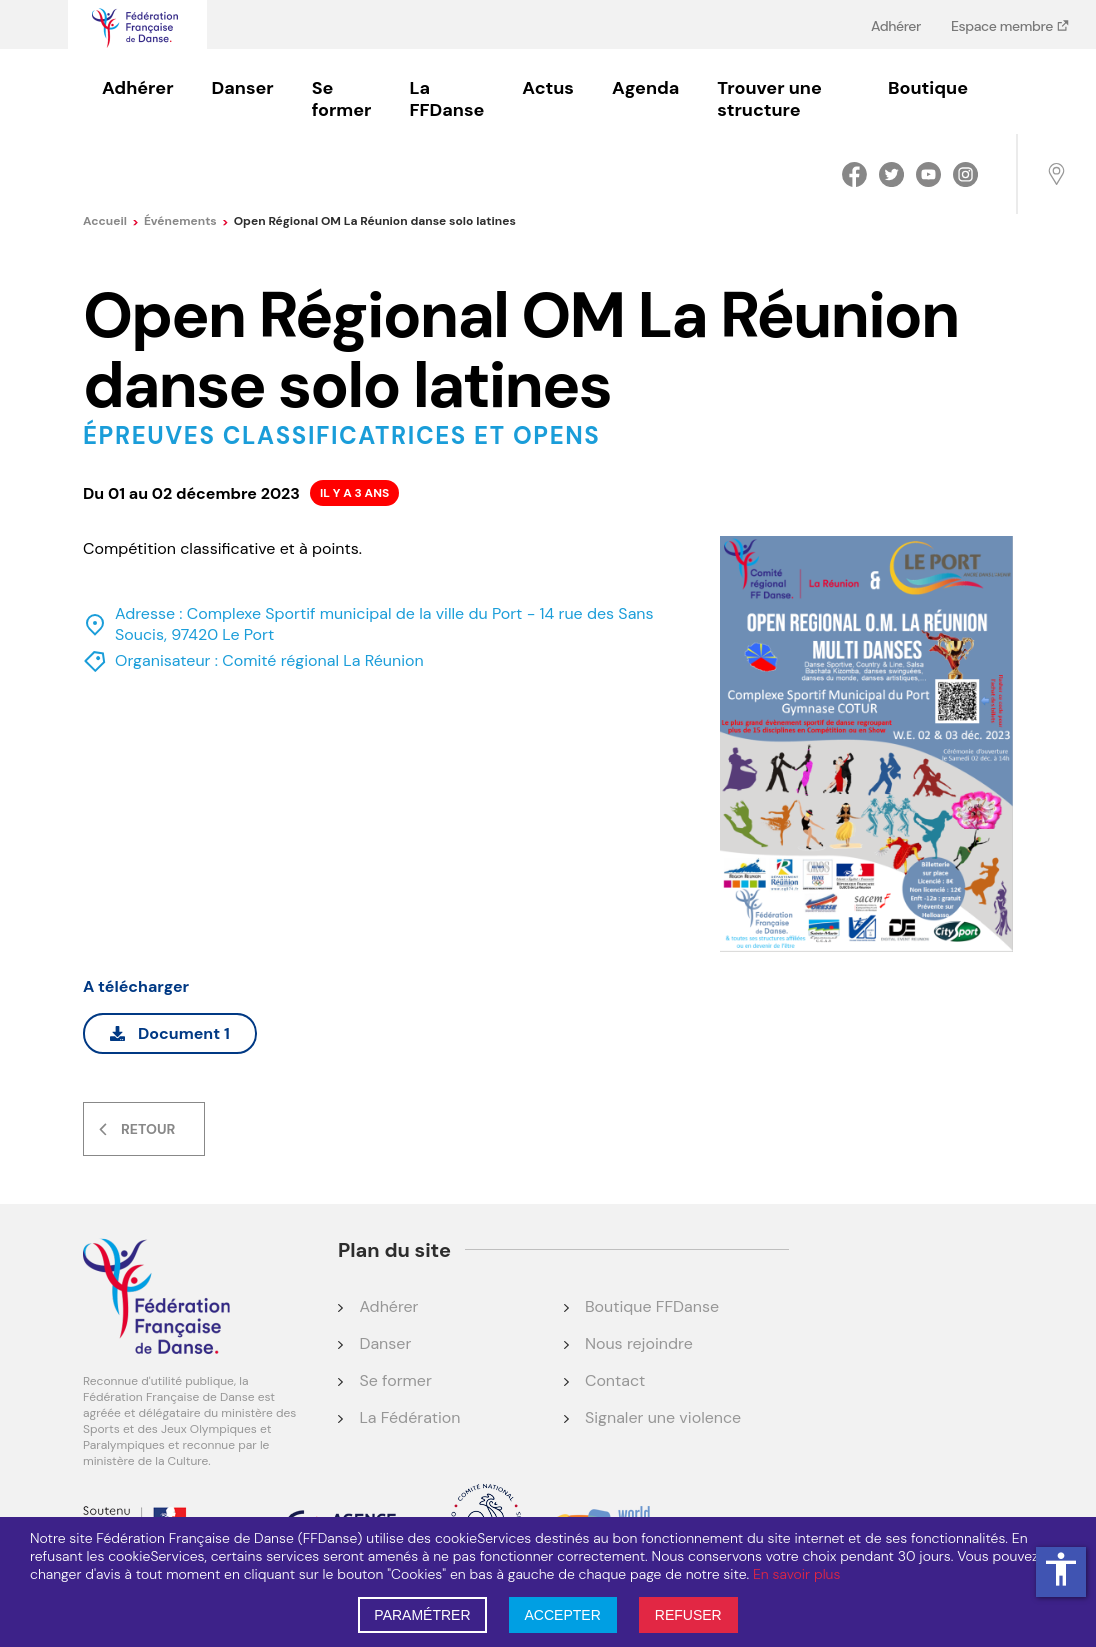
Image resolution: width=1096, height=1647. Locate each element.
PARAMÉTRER (422, 1615)
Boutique (928, 88)
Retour (148, 1129)
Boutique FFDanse (652, 1306)
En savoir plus (796, 1574)
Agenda (645, 88)
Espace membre (1003, 25)
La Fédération (409, 1417)
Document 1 (170, 1033)
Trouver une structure (769, 99)
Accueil (111, 221)
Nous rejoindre (639, 1343)
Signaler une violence (663, 1417)
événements (186, 221)
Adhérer (896, 25)
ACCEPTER (563, 1615)
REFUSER (688, 1615)
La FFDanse (446, 99)
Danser (243, 88)
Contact (615, 1380)
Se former (342, 99)
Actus (548, 88)
